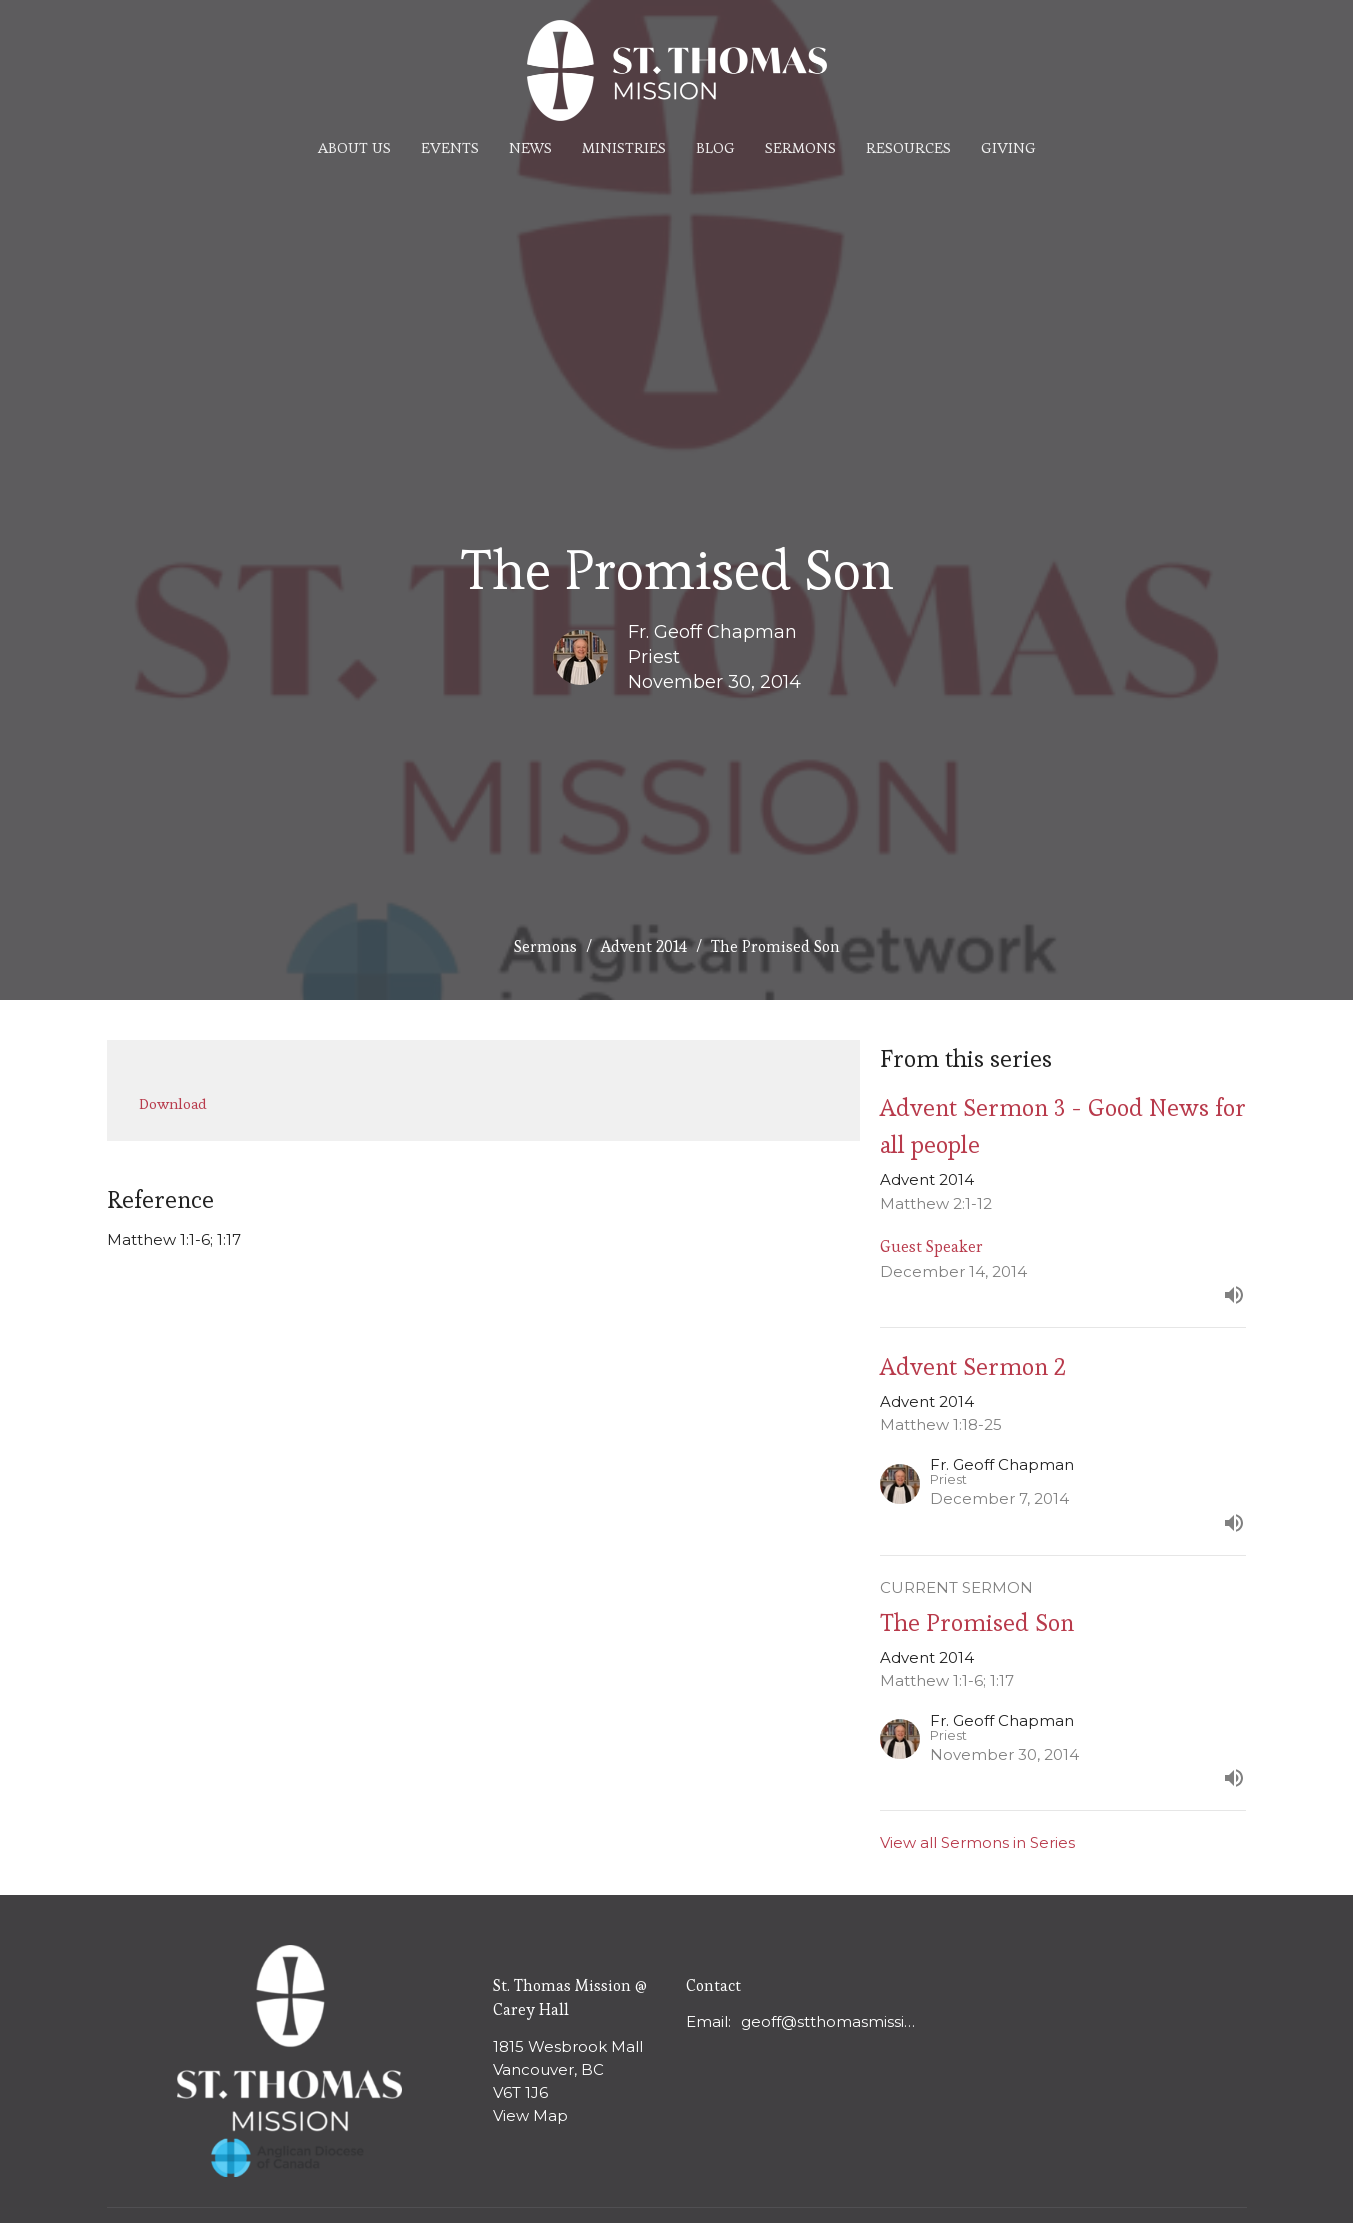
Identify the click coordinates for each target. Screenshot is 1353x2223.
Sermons (800, 147)
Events (450, 147)
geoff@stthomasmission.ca (832, 2021)
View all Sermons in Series (977, 1842)
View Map (530, 2115)
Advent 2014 (644, 946)
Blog (715, 147)
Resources (908, 147)
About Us (354, 147)
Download (173, 1103)
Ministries (624, 147)
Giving (1008, 147)
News (530, 147)
